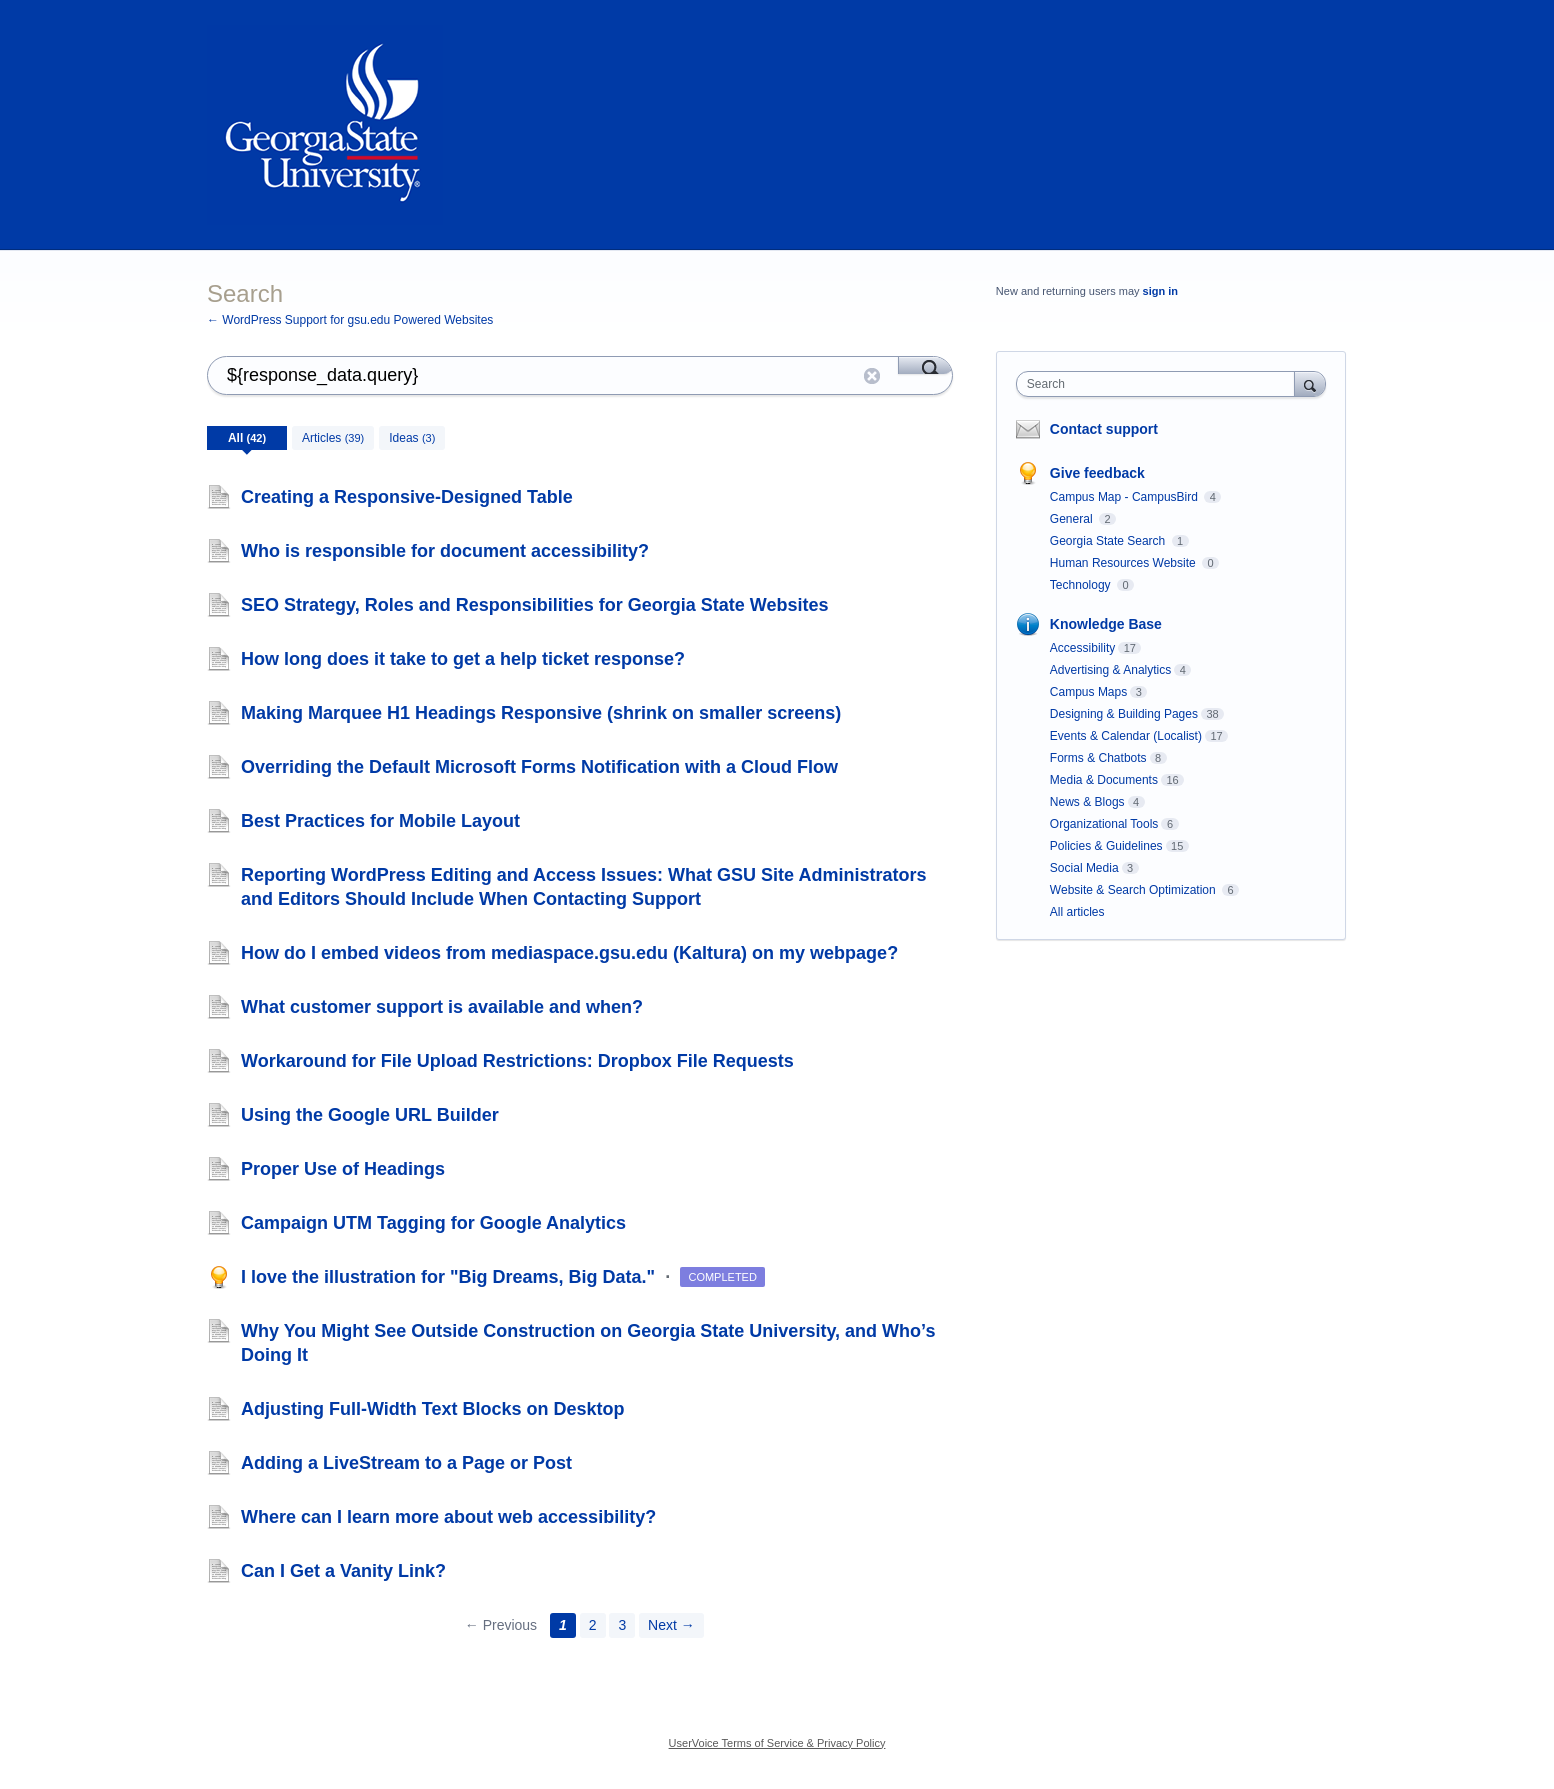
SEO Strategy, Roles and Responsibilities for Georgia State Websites (535, 605)
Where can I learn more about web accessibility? (448, 1517)
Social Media (1084, 868)
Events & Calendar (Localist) (1126, 736)
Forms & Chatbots (1098, 758)
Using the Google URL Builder (370, 1115)
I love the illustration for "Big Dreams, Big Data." (450, 1277)
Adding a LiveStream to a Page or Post (406, 1463)
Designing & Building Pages (1124, 714)
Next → (671, 1625)
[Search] (925, 365)
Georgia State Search (1109, 541)
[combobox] (1160, 384)
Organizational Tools (1104, 824)
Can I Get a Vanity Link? (343, 1571)
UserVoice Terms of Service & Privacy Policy (777, 1743)
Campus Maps (1088, 692)
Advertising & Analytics (1110, 670)
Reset (872, 376)
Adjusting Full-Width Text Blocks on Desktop (433, 1409)
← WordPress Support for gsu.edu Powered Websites (350, 320)
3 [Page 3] (622, 1625)
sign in (1160, 291)
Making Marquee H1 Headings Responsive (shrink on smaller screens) (541, 713)
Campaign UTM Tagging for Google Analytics (433, 1223)
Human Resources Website (1124, 563)
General (1073, 519)
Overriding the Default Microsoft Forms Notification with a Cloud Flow (539, 767)
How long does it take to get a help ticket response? (463, 659)
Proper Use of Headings (343, 1169)
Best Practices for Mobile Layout (380, 821)
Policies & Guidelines (1106, 846)
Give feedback (1097, 473)
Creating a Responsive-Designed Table (407, 497)
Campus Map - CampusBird (1125, 497)
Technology (1082, 585)
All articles (1077, 912)
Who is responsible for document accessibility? (445, 551)
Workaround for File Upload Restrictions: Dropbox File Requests (517, 1061)
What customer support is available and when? (442, 1007)
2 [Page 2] (593, 1625)
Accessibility (1082, 648)
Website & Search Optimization (1134, 890)
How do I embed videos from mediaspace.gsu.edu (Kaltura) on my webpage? (569, 953)
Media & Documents (1104, 780)
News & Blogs (1087, 802)
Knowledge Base (1106, 624)
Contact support (1104, 429)
